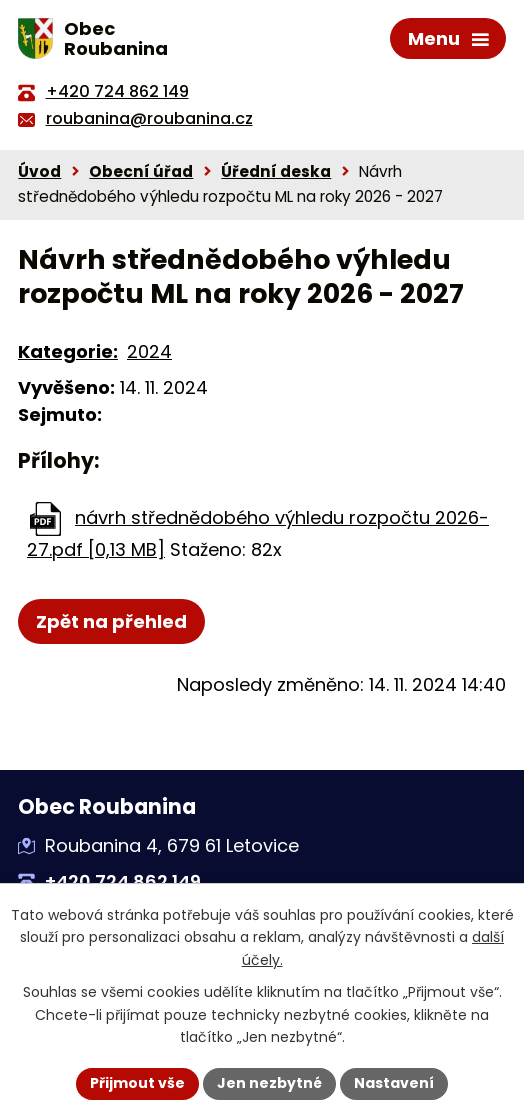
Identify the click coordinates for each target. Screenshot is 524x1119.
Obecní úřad (141, 171)
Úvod (39, 171)
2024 (149, 351)
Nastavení (394, 1083)
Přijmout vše (137, 1083)
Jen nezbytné (269, 1083)
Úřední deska (276, 171)
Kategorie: (68, 351)
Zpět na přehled (111, 621)
